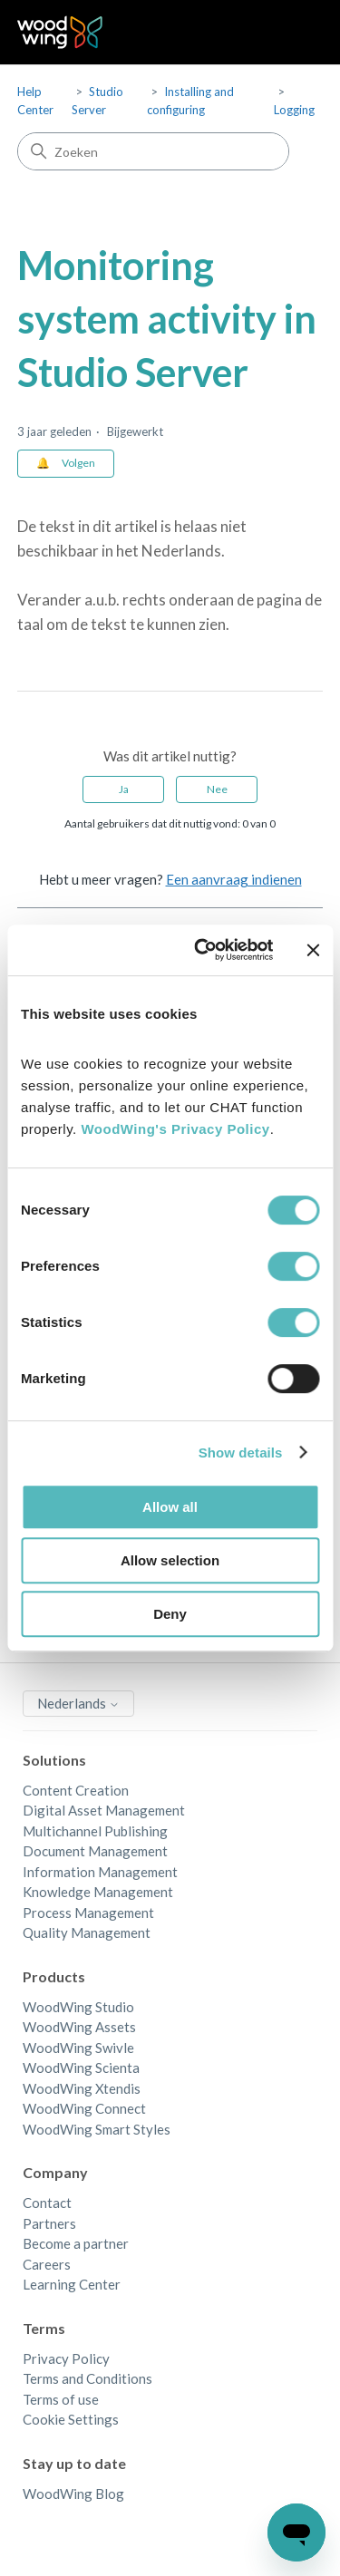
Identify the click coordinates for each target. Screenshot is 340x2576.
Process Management (88, 1912)
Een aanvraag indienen (234, 879)
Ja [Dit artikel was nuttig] (124, 789)
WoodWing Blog (73, 2493)
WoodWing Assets (79, 2027)
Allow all (170, 1507)
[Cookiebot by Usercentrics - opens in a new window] (202, 950)
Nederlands (78, 1703)
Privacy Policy (66, 2358)
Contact (47, 2202)
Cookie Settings (71, 2419)
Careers (47, 2264)
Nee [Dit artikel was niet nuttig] (217, 789)
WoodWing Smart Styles (96, 2129)
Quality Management (87, 1932)
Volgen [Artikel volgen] (78, 463)
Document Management (95, 1851)
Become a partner (76, 2243)
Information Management (100, 1872)
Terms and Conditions (87, 2378)
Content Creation (76, 1790)
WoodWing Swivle (78, 2047)
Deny (170, 1614)
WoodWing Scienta (81, 2067)
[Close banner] (312, 950)
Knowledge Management (98, 1892)
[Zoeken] (153, 151)
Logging (294, 109)
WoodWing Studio (78, 2007)
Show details (241, 1452)
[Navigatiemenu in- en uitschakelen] (290, 32)
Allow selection (170, 1560)
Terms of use (61, 2399)
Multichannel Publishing (95, 1831)
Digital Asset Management (104, 1810)
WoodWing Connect (84, 2108)
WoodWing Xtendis (82, 2088)
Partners (49, 2223)
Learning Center (72, 2284)
